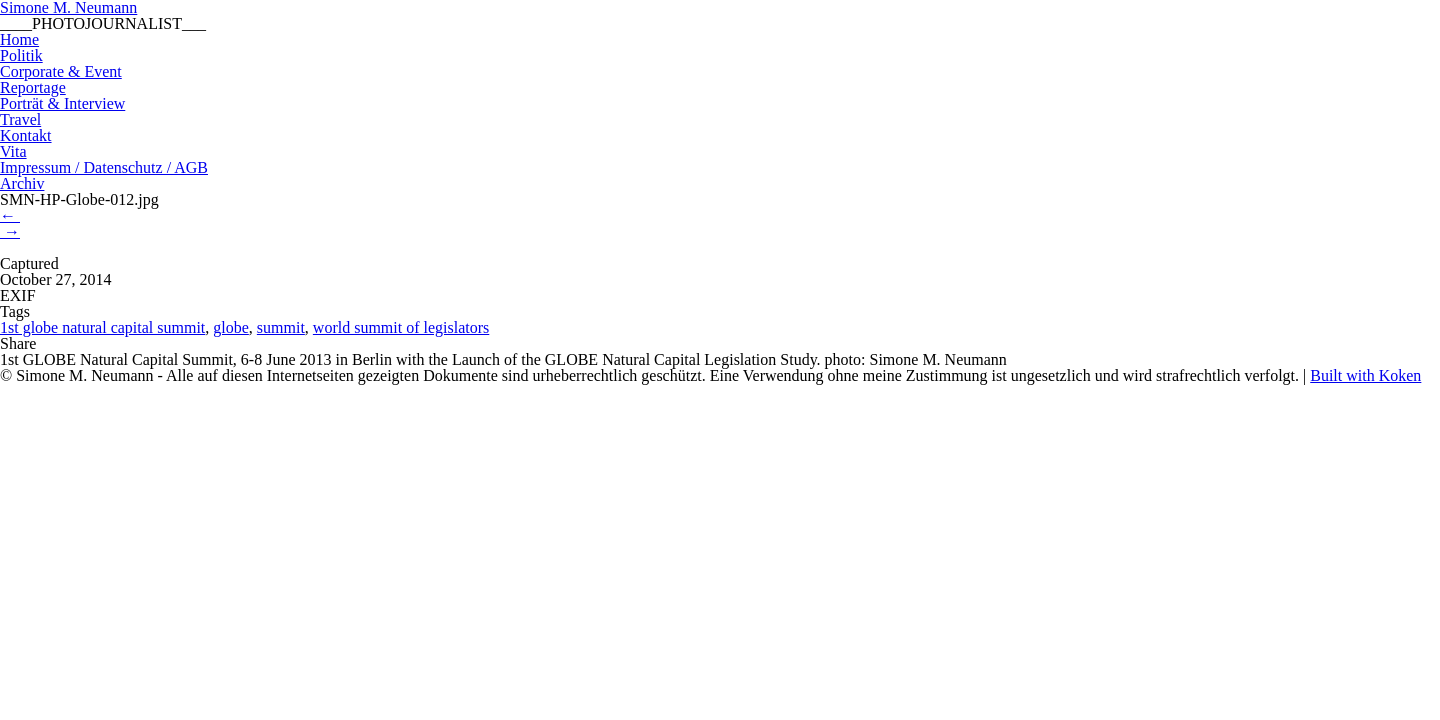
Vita (13, 151)
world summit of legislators (401, 327)
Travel (20, 119)
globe (231, 327)
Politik (21, 55)
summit (281, 327)
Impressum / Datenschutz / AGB (104, 167)
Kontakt (26, 135)
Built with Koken (1365, 375)
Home (19, 39)
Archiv (22, 183)
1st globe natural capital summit (102, 327)
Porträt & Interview (62, 103)
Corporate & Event (61, 71)
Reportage (33, 87)
